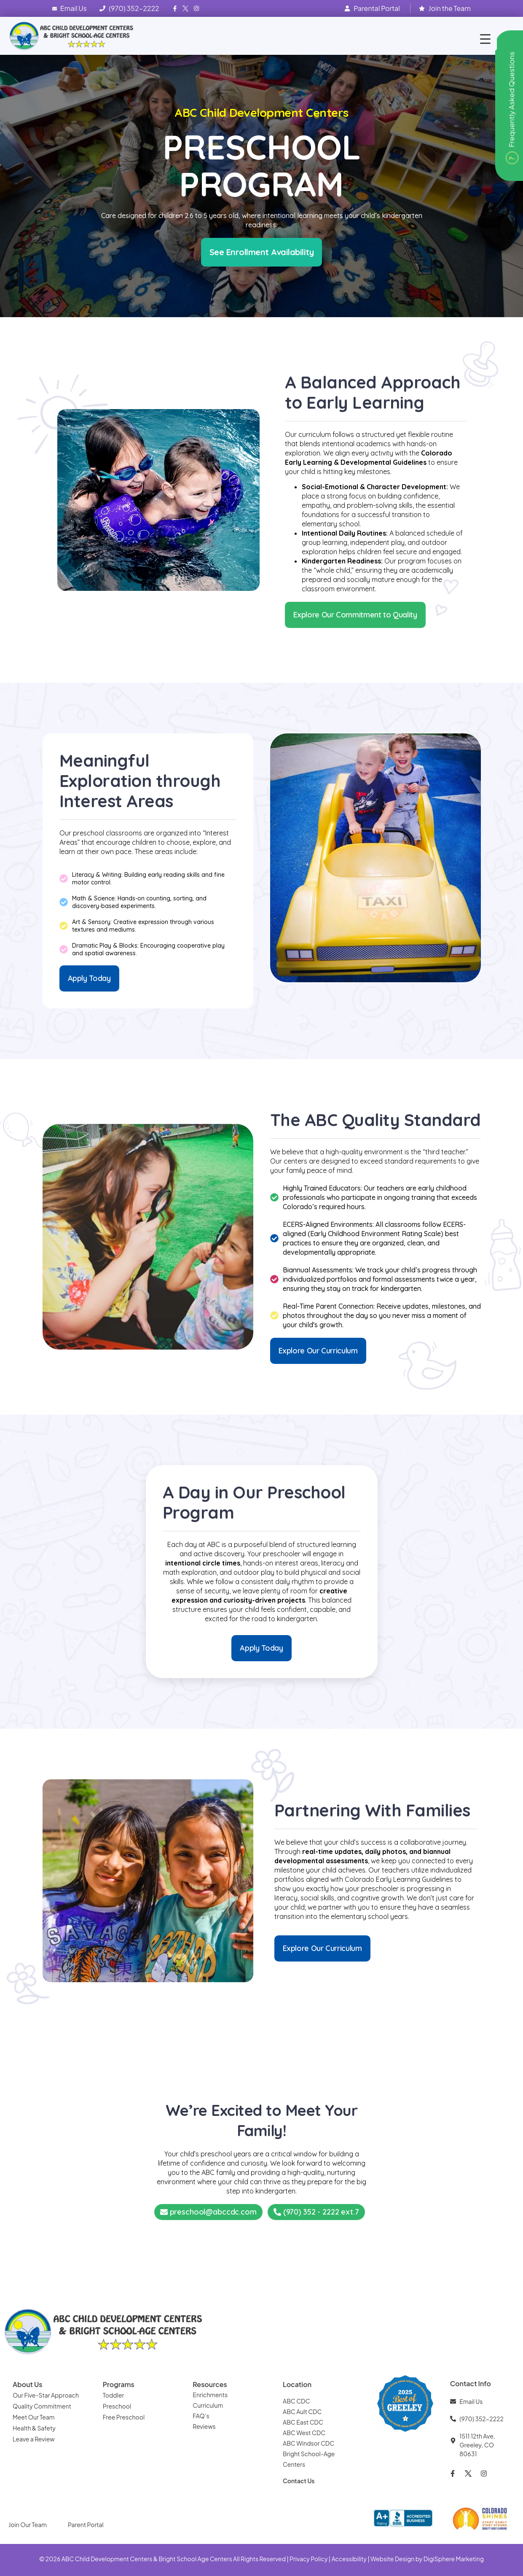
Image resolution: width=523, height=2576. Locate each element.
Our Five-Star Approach (46, 2395)
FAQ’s (201, 2416)
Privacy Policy (308, 2559)
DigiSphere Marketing (454, 2559)
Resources (210, 2384)
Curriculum (208, 2405)
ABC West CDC (304, 2432)
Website (382, 2559)
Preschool (117, 2406)
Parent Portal (86, 2524)
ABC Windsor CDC (308, 2443)
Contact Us (299, 2480)
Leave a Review (33, 2439)
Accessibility (349, 2559)
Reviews (205, 2426)
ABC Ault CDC (302, 2411)
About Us (27, 2384)
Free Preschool (124, 2417)
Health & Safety (34, 2428)
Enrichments (210, 2394)
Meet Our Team (34, 2417)
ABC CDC (296, 2401)
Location (297, 2384)
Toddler (113, 2395)
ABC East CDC (303, 2422)
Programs (118, 2384)
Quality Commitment (42, 2406)
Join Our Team (27, 2524)
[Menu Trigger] (485, 39)
